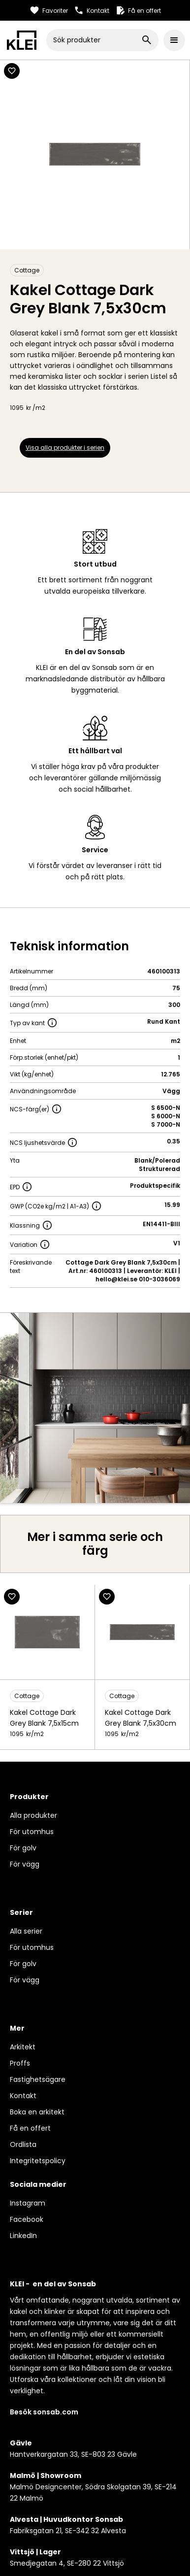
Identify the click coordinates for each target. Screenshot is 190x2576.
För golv (23, 1848)
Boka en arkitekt (37, 2112)
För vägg (24, 1864)
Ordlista (23, 2144)
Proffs (20, 2063)
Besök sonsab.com (44, 2412)
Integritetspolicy (37, 2161)
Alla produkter (33, 1815)
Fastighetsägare (37, 2079)
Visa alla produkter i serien (65, 447)
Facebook (26, 2219)
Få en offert (30, 2128)
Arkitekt (22, 2047)
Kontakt (23, 2096)
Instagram (27, 2203)
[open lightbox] (95, 1408)
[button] (174, 40)
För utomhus (32, 1832)
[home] (21, 40)
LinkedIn (23, 2236)
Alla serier (26, 1931)
